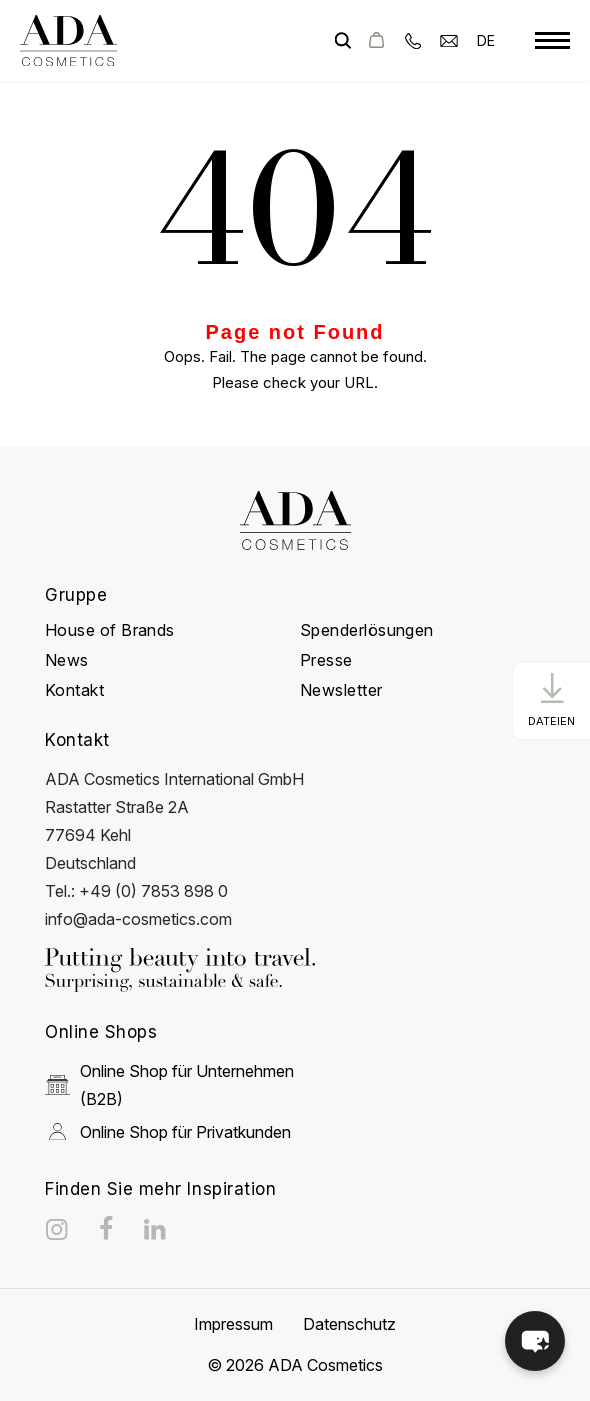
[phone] (413, 39)
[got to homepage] (68, 40)
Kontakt (74, 690)
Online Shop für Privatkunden (168, 1132)
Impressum (233, 1324)
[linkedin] (157, 1229)
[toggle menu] (552, 41)
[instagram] (59, 1229)
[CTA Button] (551, 700)
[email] (449, 39)
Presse (326, 660)
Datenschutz (349, 1324)
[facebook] (108, 1229)
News (67, 660)
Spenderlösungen (367, 630)
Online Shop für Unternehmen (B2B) (169, 1085)
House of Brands (110, 630)
